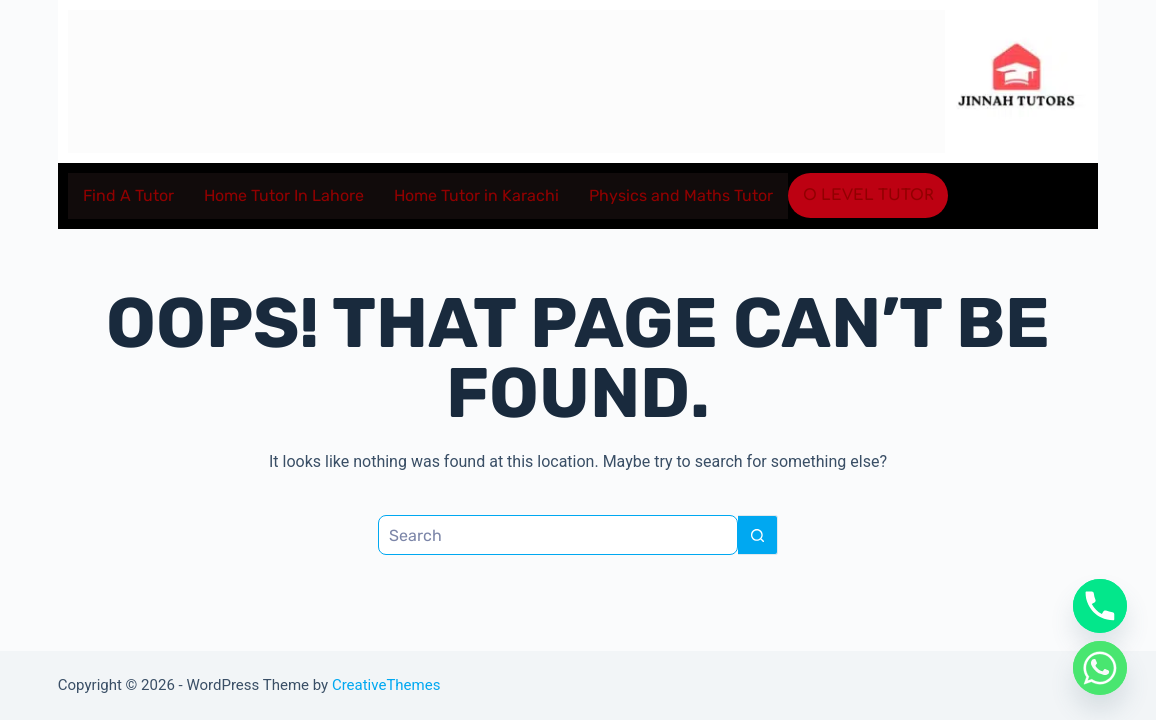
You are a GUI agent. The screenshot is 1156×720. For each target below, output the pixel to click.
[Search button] (758, 535)
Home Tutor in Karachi (476, 195)
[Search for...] (558, 535)
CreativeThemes (386, 685)
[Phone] (1100, 606)
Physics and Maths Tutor (681, 195)
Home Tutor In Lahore (284, 195)
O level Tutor (868, 195)
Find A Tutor (128, 195)
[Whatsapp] (1100, 668)
